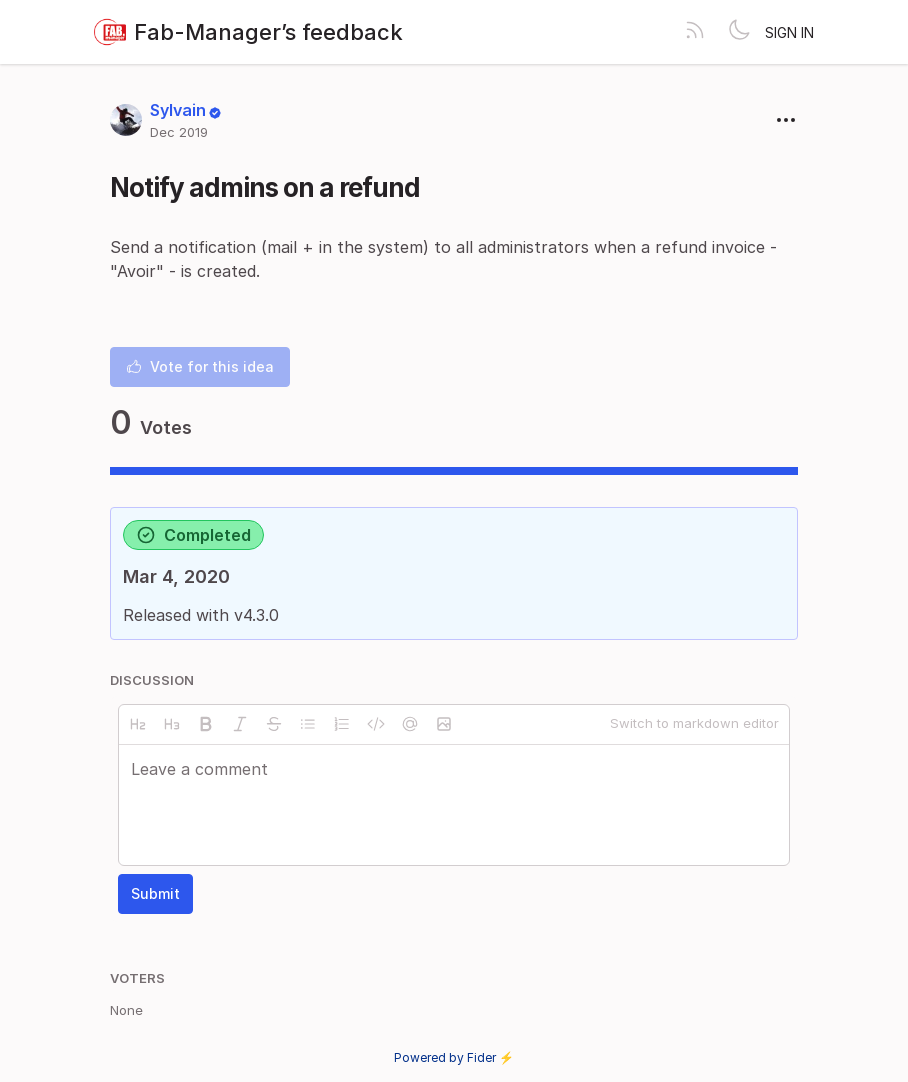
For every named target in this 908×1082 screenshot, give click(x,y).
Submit (155, 893)
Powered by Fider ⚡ (454, 1057)
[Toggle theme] (739, 32)
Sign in (789, 32)
